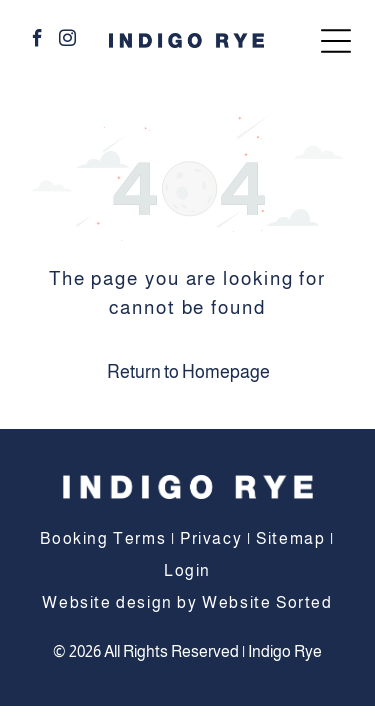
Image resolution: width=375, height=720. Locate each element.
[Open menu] (336, 41)
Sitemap (290, 538)
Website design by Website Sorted (187, 602)
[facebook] (37, 41)
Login (187, 570)
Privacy (211, 538)
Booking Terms (103, 538)
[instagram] (67, 41)
